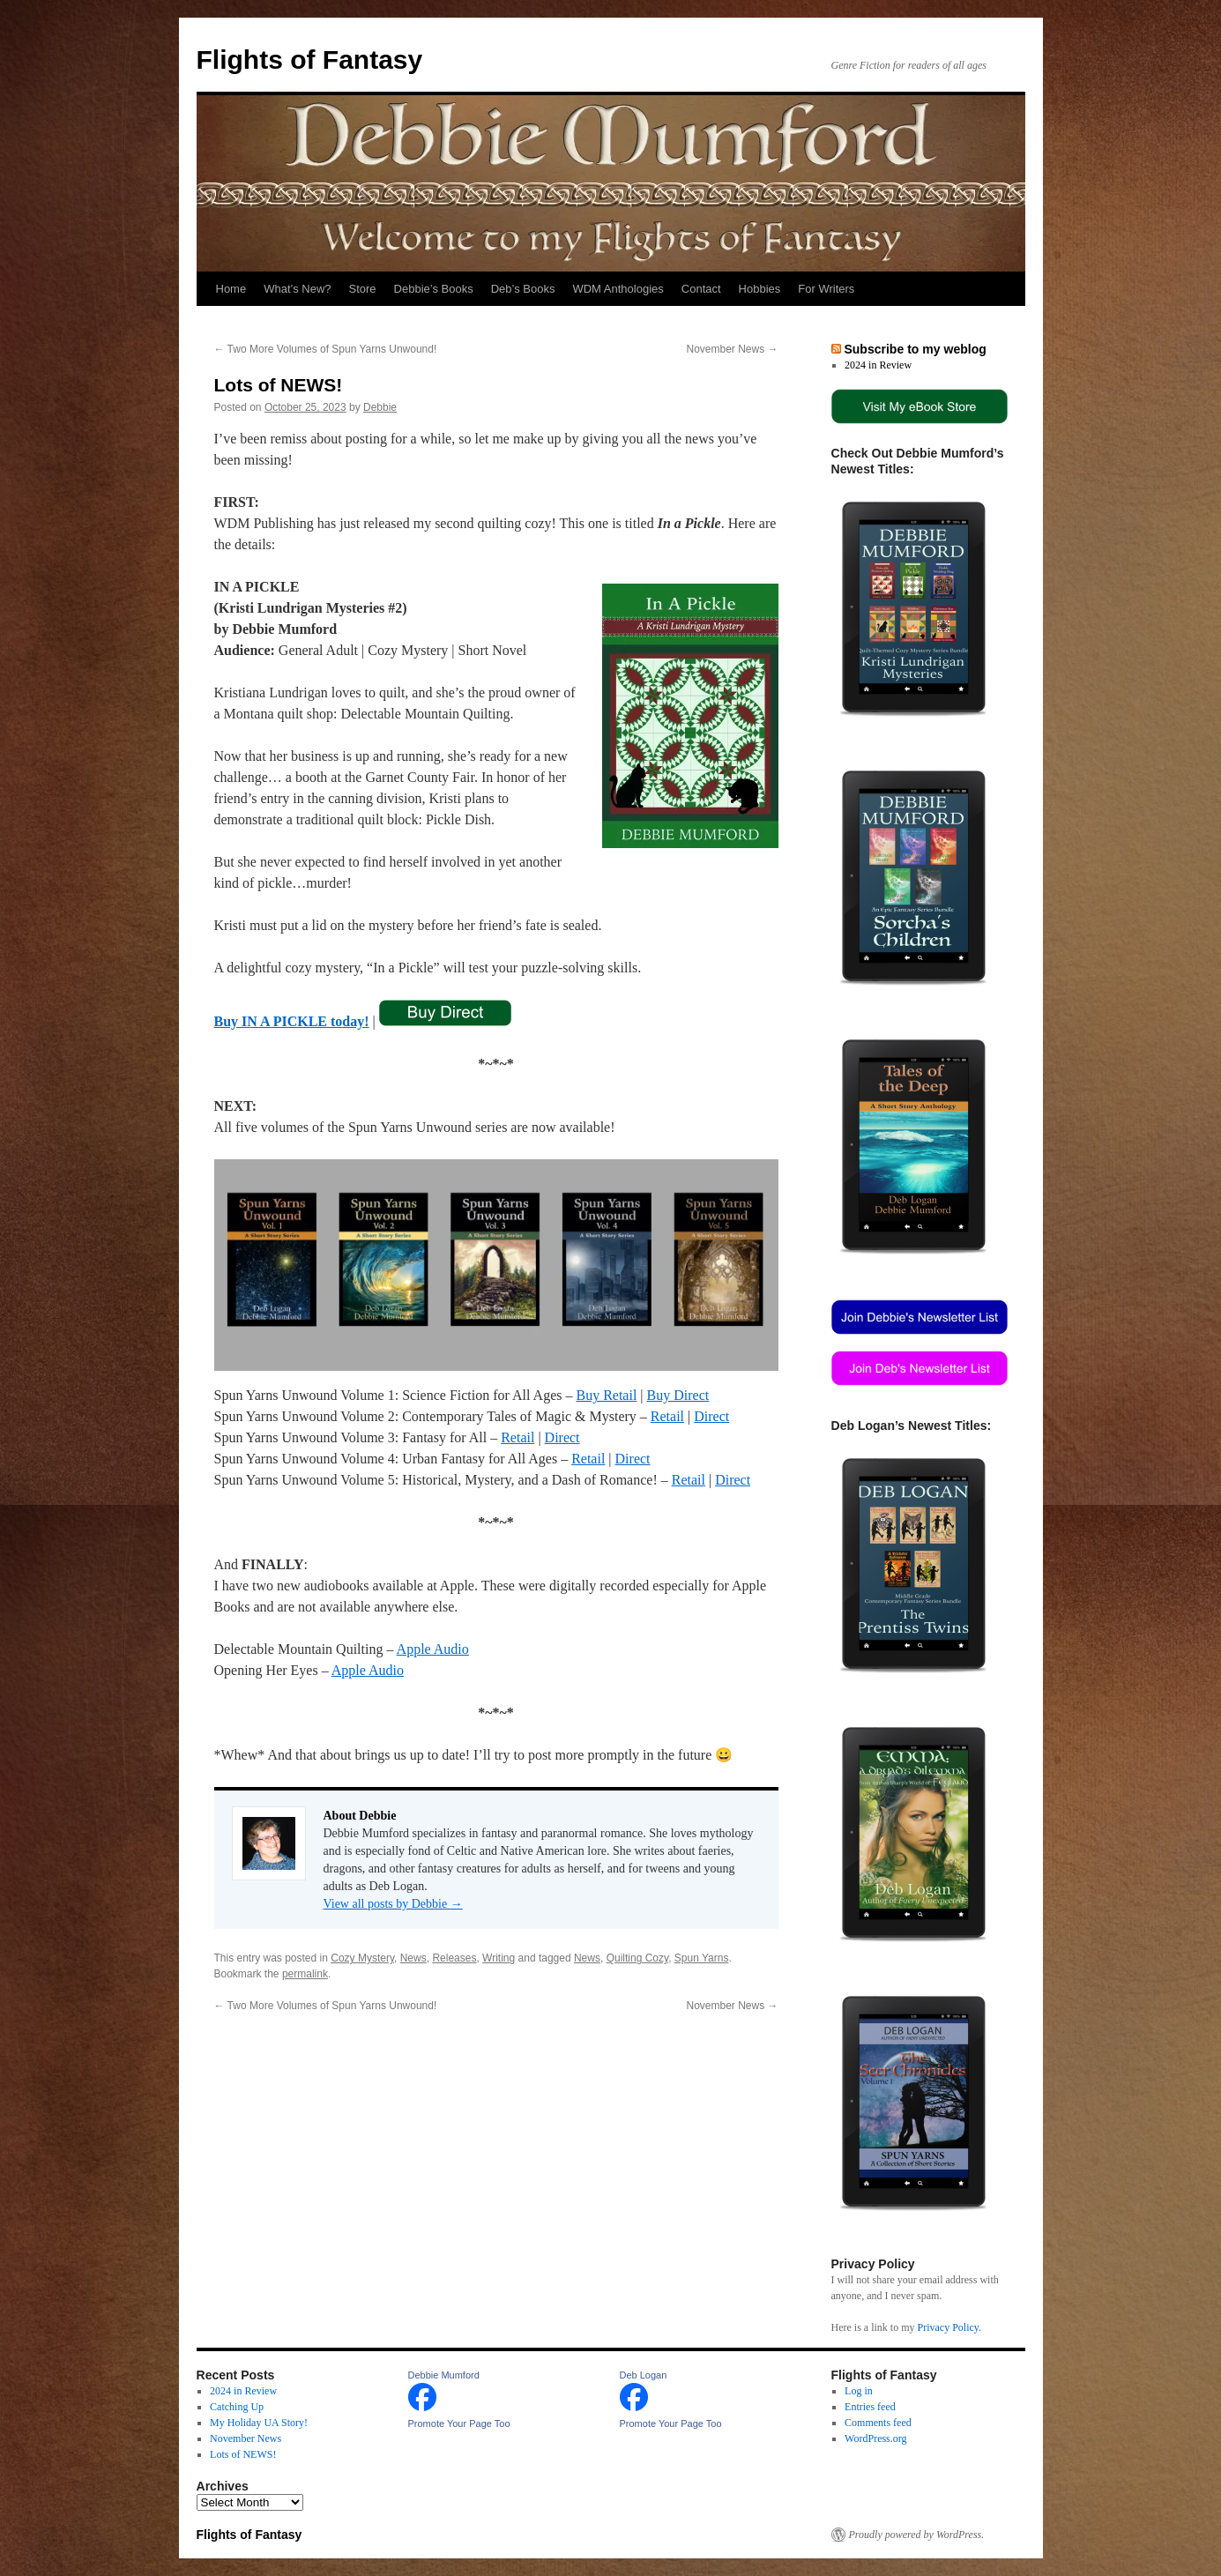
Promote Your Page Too (459, 2423)
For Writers (826, 288)
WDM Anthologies (617, 288)
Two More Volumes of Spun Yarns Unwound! (325, 349)
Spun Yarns (701, 1958)
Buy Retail (606, 1395)
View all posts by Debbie (393, 1903)
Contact (701, 288)
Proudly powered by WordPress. (917, 2534)
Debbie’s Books (433, 288)
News (413, 1958)
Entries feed (870, 2407)
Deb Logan (643, 2375)
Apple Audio (433, 1649)
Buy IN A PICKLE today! (291, 1021)
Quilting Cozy (637, 1958)
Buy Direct (678, 1395)
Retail (667, 1416)
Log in (859, 2391)
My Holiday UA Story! (259, 2422)
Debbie (380, 407)
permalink (305, 1974)
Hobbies (760, 288)
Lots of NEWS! (243, 2454)
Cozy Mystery (362, 1958)
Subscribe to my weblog (915, 349)
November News (732, 349)
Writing (498, 1958)
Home (231, 288)
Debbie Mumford (444, 2375)
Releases (454, 1958)
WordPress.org (875, 2438)
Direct (711, 1416)
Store (362, 288)
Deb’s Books (523, 288)
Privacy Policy (948, 2327)
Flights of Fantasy (310, 59)
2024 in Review (878, 365)
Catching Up (237, 2407)
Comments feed (878, 2422)
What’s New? (297, 288)
